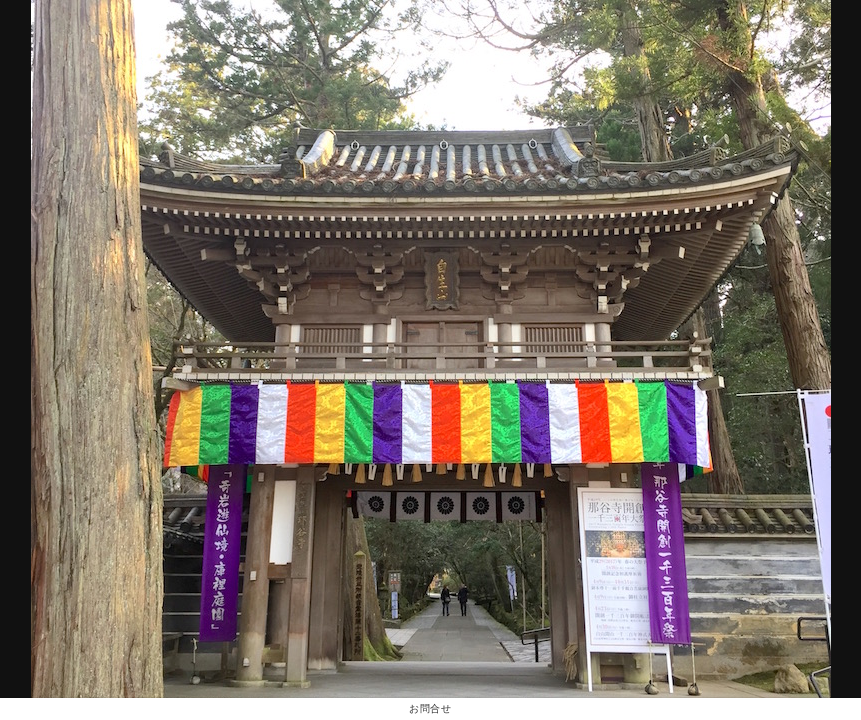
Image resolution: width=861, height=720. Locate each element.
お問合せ (430, 708)
